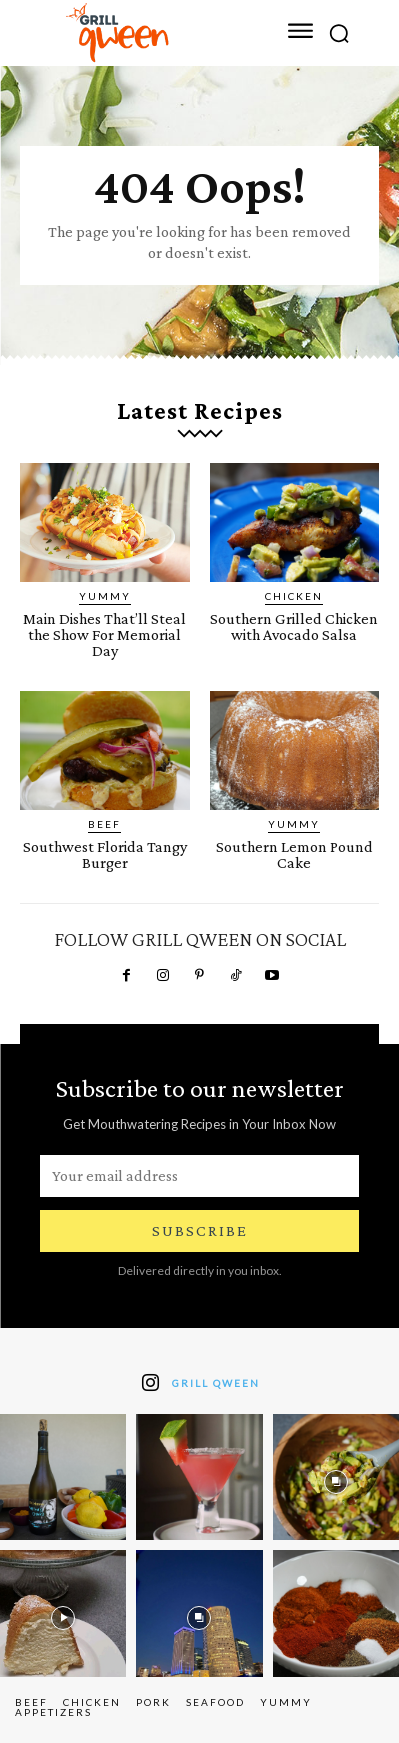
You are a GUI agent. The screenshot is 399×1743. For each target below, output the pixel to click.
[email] (199, 1176)
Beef (104, 824)
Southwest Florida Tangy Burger (105, 854)
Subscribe (200, 1230)
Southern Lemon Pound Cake (294, 854)
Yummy (105, 596)
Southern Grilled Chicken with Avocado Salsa (294, 626)
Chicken (294, 596)
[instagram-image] (63, 1477)
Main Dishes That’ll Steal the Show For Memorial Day (104, 634)
